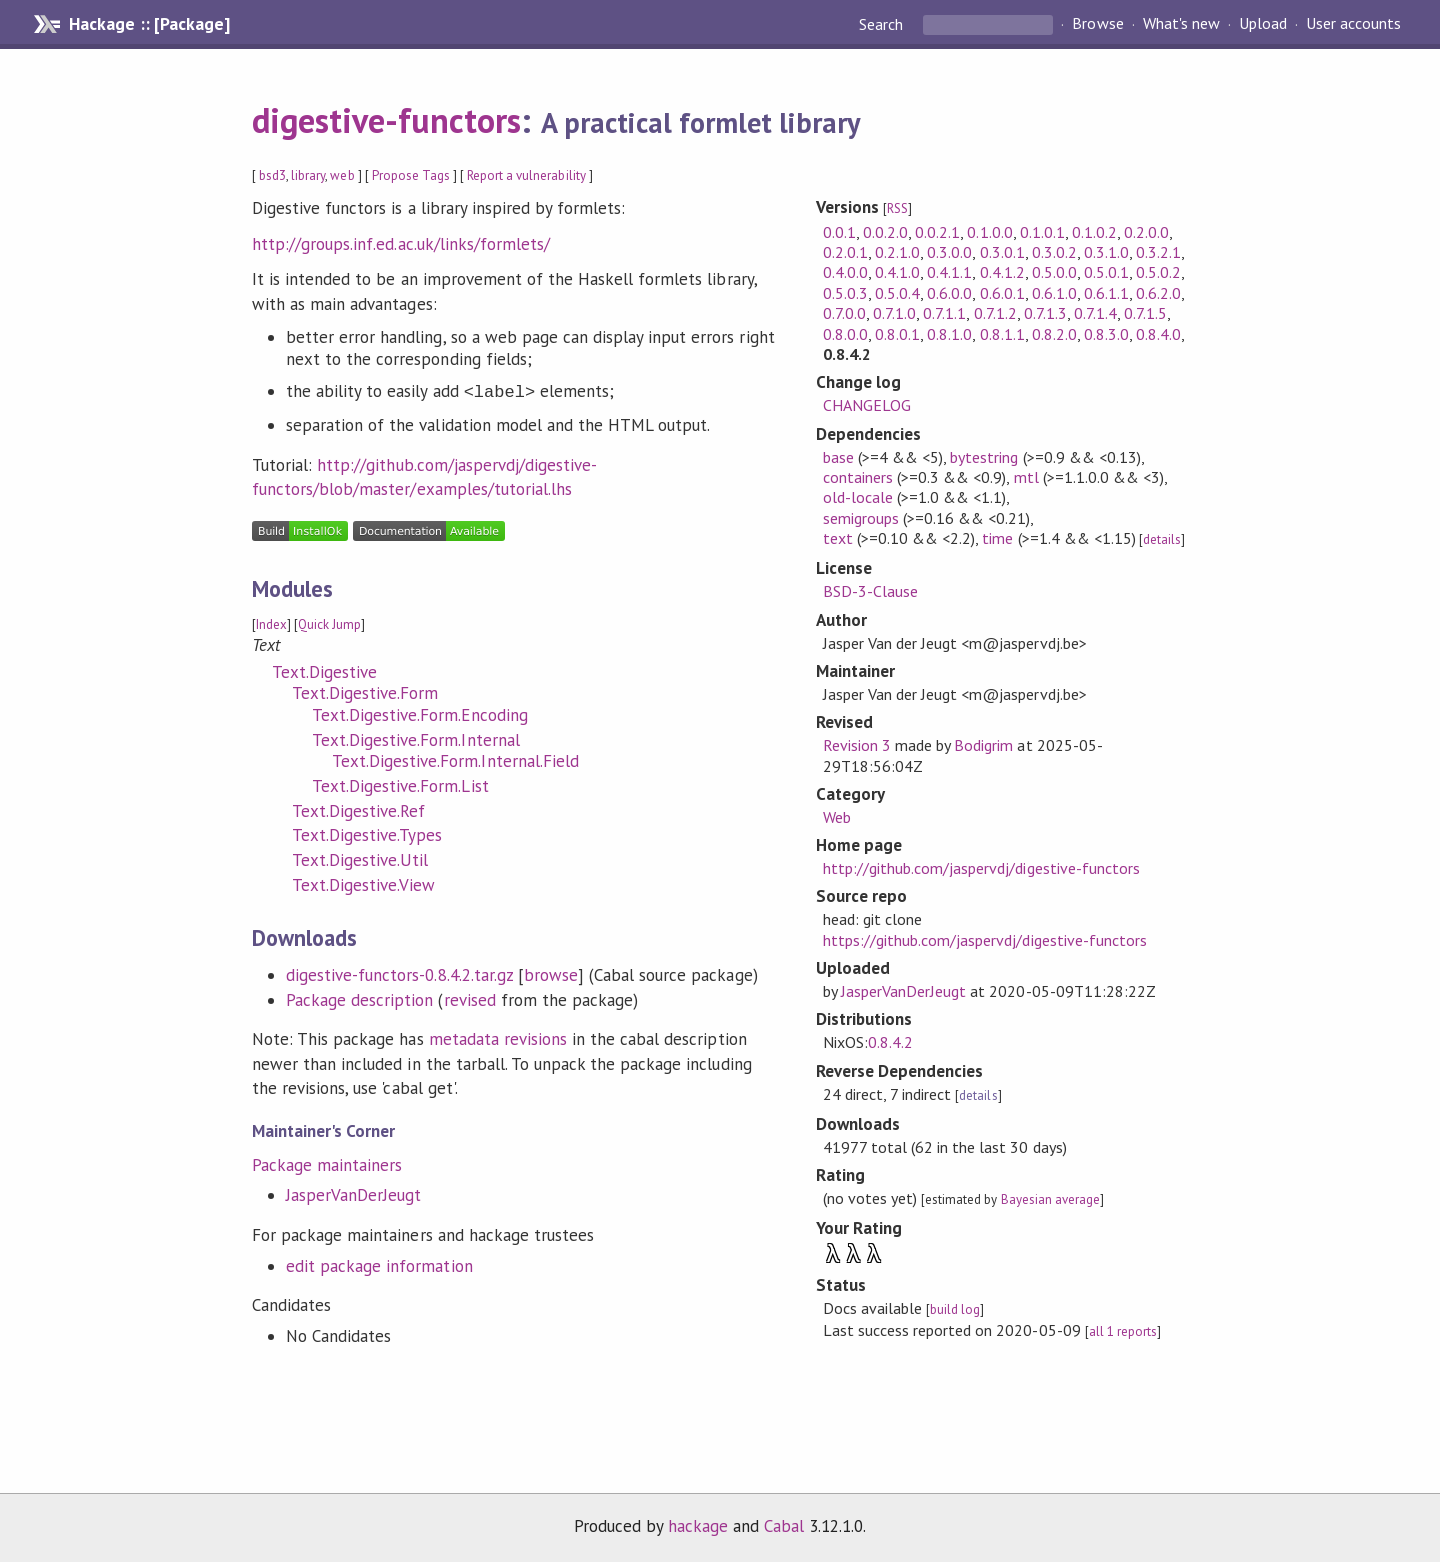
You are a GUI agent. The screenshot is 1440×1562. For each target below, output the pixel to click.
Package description (359, 1000)
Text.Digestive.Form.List (400, 786)
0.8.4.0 (1158, 334)
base (838, 457)
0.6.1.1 (1106, 293)
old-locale (858, 497)
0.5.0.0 (1054, 272)
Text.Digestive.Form (365, 693)
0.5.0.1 (1106, 272)
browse (551, 975)
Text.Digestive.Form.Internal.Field (455, 761)
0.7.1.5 (1145, 313)
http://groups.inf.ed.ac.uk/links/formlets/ (401, 244)
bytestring (984, 457)
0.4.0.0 (845, 272)
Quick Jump (329, 624)
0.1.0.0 (989, 232)
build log (955, 1309)
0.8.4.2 (890, 1042)
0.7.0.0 (844, 313)
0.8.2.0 (1054, 334)
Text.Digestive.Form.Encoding (420, 715)
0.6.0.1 (1002, 293)
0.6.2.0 (1158, 293)
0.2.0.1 (845, 252)
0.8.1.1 (1002, 334)
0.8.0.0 (845, 334)
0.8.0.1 (897, 334)
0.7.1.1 (944, 313)
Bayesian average (1050, 1199)
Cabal (784, 1526)
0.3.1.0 (1106, 252)
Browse (1097, 24)
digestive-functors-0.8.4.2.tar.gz (399, 975)
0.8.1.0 (949, 334)
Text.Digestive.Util (360, 860)
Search (883, 24)
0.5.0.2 (1158, 272)
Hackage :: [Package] (149, 24)
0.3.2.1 (1158, 252)
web (342, 175)
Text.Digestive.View (363, 885)
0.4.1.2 (1002, 272)
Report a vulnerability (526, 175)
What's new (1181, 24)
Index (271, 624)
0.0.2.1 (937, 232)
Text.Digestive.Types (367, 835)
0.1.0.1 (1042, 232)
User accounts (1353, 24)
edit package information (379, 1266)
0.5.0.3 (845, 293)
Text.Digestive (324, 672)
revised (470, 1000)
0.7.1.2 (995, 313)
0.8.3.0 (1106, 334)
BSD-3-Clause (870, 591)
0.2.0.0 (1146, 232)
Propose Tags (411, 175)
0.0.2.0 (885, 232)
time (997, 538)
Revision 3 (857, 745)
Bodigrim (983, 745)
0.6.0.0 (949, 293)
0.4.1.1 (949, 272)
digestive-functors (386, 120)
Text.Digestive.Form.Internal (416, 740)
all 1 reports (1123, 1331)
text (838, 538)
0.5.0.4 (897, 293)
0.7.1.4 (1095, 313)
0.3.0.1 (1002, 252)
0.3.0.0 (949, 252)
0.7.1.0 (894, 313)
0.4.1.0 (897, 272)
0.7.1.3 (1045, 313)
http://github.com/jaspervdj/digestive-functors (981, 868)
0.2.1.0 (897, 252)
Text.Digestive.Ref (358, 811)
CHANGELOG (867, 405)
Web (837, 817)
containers (858, 477)
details (1162, 539)
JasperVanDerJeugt (353, 1195)
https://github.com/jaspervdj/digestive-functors (985, 940)
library (308, 175)
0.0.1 (839, 232)
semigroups (861, 518)
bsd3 (272, 175)
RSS (897, 208)
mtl (1026, 477)
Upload (1263, 24)
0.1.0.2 (1094, 232)
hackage (698, 1526)
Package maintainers (327, 1165)
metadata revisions (498, 1039)
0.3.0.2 (1054, 252)
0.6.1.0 (1054, 293)
